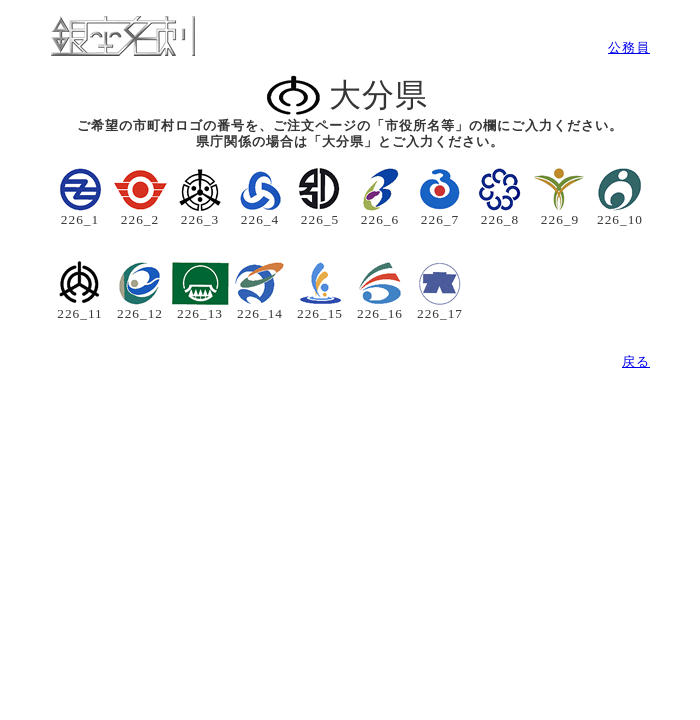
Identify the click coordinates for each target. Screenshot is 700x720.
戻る (636, 361)
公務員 (629, 47)
